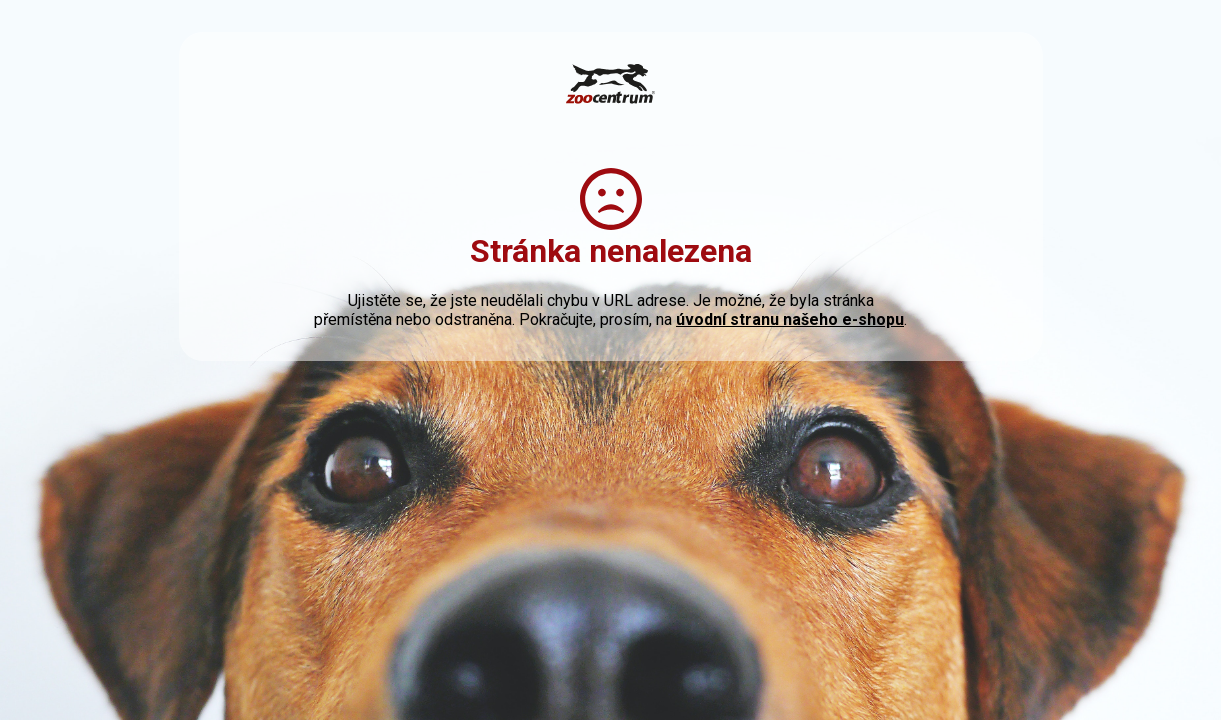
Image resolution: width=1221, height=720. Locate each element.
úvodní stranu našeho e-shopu (790, 319)
